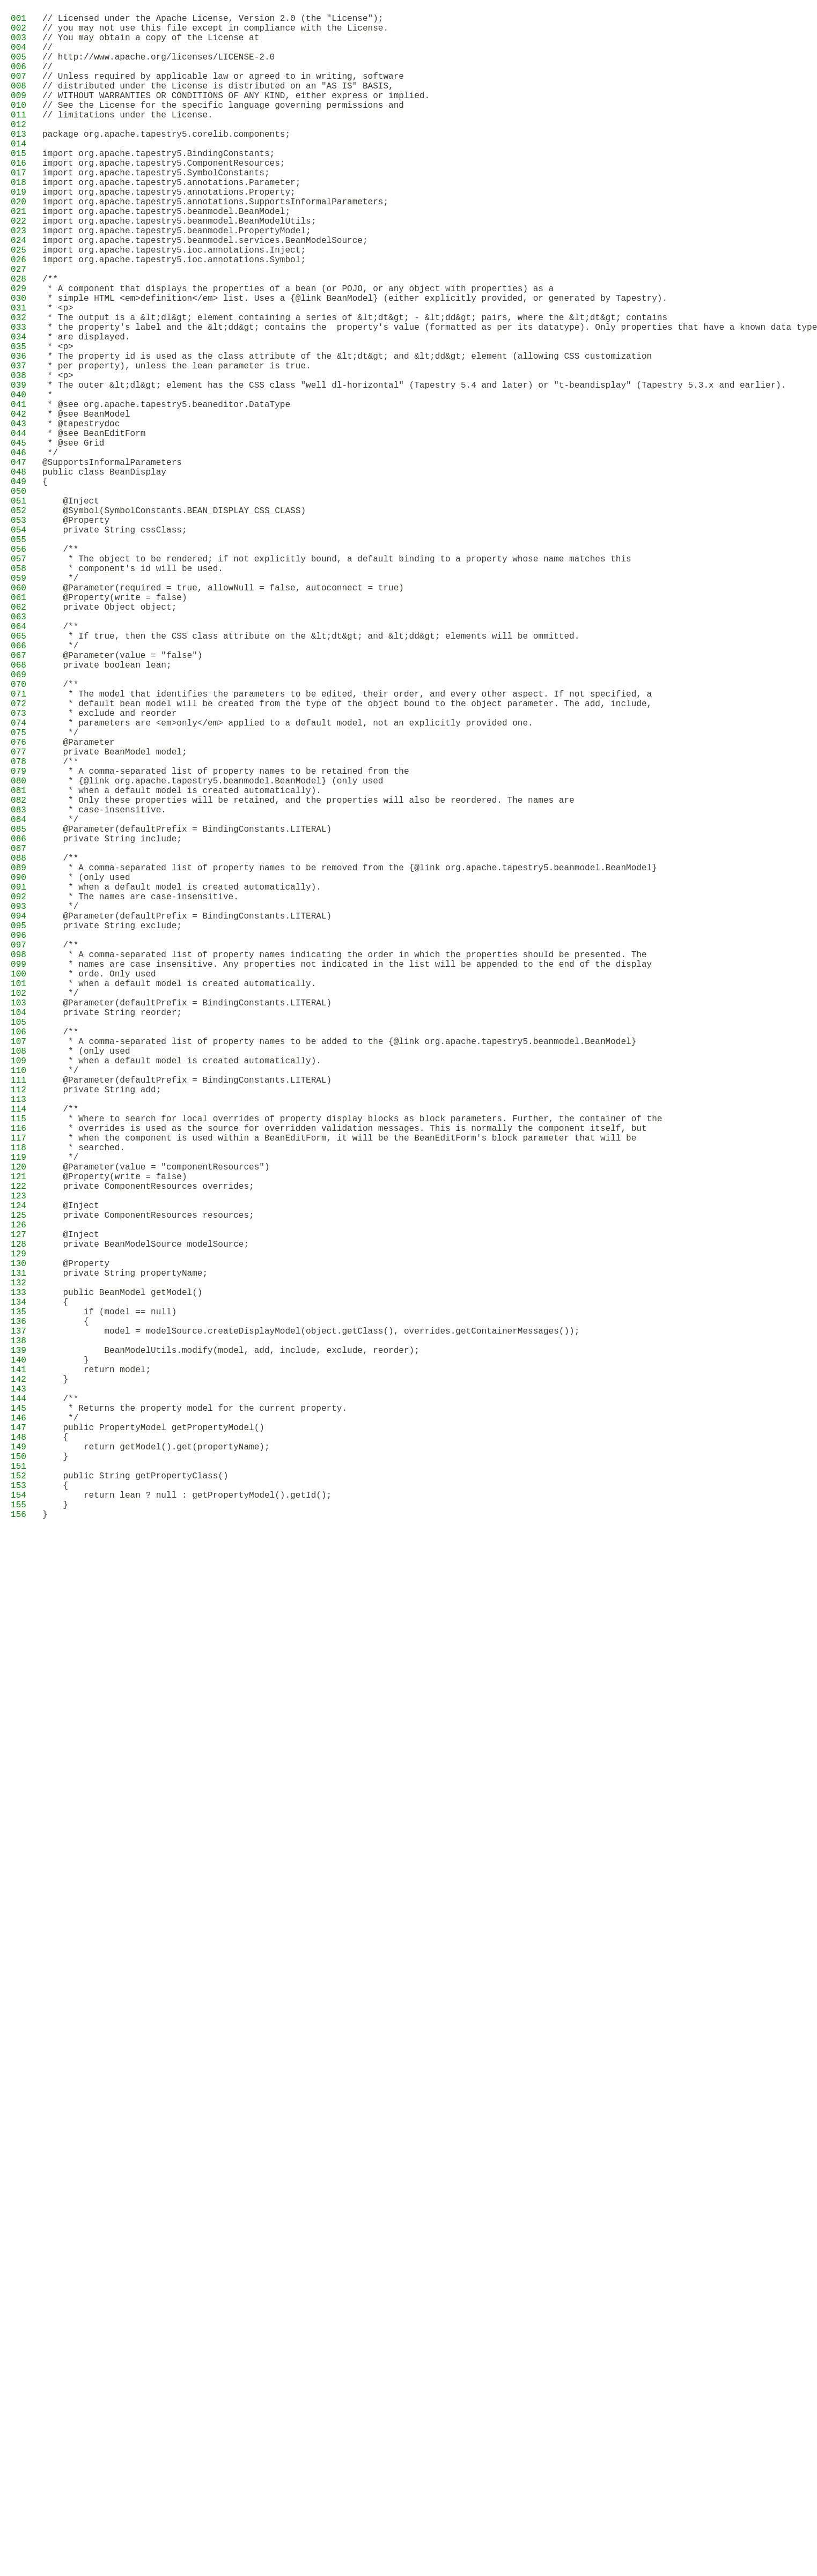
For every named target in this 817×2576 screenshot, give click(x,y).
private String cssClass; (114, 645)
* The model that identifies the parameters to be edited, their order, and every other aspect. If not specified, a (347, 846)
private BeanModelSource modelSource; (145, 1518)
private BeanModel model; (114, 916)
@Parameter (78, 905)
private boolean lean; (107, 810)
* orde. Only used (99, 1188)
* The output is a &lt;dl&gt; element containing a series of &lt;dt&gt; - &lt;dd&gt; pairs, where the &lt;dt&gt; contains (354, 385)
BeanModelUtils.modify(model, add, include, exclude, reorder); (230, 1648)
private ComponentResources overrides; (148, 1447)
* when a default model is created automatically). (181, 963)
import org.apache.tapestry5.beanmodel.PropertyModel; (176, 279)
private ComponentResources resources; (148, 1483)
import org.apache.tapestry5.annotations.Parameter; (171, 220)
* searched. (83, 1400)
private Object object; (109, 739)
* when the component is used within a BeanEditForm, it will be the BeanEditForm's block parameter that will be (339, 1388)
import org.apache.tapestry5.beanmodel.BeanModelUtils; (179, 267)
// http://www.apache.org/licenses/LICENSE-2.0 (158, 67)
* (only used (86, 1070)
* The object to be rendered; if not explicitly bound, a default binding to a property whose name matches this (336, 680)
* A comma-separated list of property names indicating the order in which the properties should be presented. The (344, 1164)
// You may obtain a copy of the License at (150, 43)
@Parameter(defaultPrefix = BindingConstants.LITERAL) (187, 1011)
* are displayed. (86, 409)
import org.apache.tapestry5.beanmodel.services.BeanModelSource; (205, 291)
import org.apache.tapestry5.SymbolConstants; (156, 208)
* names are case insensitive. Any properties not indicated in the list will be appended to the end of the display (347, 1176)
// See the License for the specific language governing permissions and (223, 126)
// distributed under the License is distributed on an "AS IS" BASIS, (218, 102)
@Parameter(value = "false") (122, 798)
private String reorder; (112, 1235)
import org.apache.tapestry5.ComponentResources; (163, 197)
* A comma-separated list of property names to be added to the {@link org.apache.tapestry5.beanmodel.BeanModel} (339, 1270)
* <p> (57, 374)
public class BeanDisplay (104, 574)
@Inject (70, 610)
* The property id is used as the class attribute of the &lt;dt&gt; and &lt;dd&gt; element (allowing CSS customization (347, 433)
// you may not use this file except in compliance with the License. (215, 32)
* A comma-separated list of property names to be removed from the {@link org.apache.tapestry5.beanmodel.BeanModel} (349, 1058)
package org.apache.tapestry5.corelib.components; (166, 161)
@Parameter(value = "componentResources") (156, 1424)
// (47, 55)
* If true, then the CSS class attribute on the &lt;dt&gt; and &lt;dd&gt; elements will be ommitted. (310, 775)
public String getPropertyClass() (135, 1801)
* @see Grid (73, 539)
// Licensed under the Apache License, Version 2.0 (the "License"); (212, 20)
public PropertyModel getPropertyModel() (153, 1742)
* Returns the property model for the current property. (194, 1718)
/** (50, 338)
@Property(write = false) (114, 728)
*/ (50, 551)
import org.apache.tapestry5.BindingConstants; (158, 185)
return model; (96, 1671)
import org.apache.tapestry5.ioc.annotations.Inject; (174, 303)
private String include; (112, 1022)
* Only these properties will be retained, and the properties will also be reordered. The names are (308, 975)
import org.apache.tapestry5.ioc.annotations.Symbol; (174, 315)
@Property (75, 633)
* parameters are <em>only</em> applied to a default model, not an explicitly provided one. (287, 881)
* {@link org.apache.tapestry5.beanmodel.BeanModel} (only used (212, 952)
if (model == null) (109, 1601)
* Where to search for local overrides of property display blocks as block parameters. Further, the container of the (352, 1365)
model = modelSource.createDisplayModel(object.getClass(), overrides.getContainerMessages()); (310, 1624)
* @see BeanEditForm (94, 527)
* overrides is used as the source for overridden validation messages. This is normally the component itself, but (344, 1376)
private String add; (101, 1329)
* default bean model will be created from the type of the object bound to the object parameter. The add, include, (347, 857)
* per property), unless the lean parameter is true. (176, 444)
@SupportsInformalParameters (112, 562)
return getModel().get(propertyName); (156, 1766)
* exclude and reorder (109, 869)
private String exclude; (112, 1129)
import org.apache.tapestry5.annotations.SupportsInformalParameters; (215, 244)
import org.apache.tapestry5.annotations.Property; (169, 232)
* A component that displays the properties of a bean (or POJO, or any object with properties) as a (298, 350)
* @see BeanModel (86, 503)
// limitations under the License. (127, 138)
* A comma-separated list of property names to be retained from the (225, 940)
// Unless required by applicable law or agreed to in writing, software (223, 91)
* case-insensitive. (104, 987)
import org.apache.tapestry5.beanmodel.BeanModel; (166, 256)
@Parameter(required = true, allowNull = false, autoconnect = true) (223, 716)
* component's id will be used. (132, 692)
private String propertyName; (125, 1553)
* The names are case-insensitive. (140, 1093)
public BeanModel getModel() (122, 1577)
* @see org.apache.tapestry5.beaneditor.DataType (166, 492)
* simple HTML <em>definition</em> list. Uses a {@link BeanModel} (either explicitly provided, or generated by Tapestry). (354, 362)
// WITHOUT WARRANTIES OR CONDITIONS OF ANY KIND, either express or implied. (236, 114)
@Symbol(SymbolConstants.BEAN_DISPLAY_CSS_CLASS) (174, 621)
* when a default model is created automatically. (179, 1199)
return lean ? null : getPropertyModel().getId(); (187, 1825)
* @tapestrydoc (81, 515)
